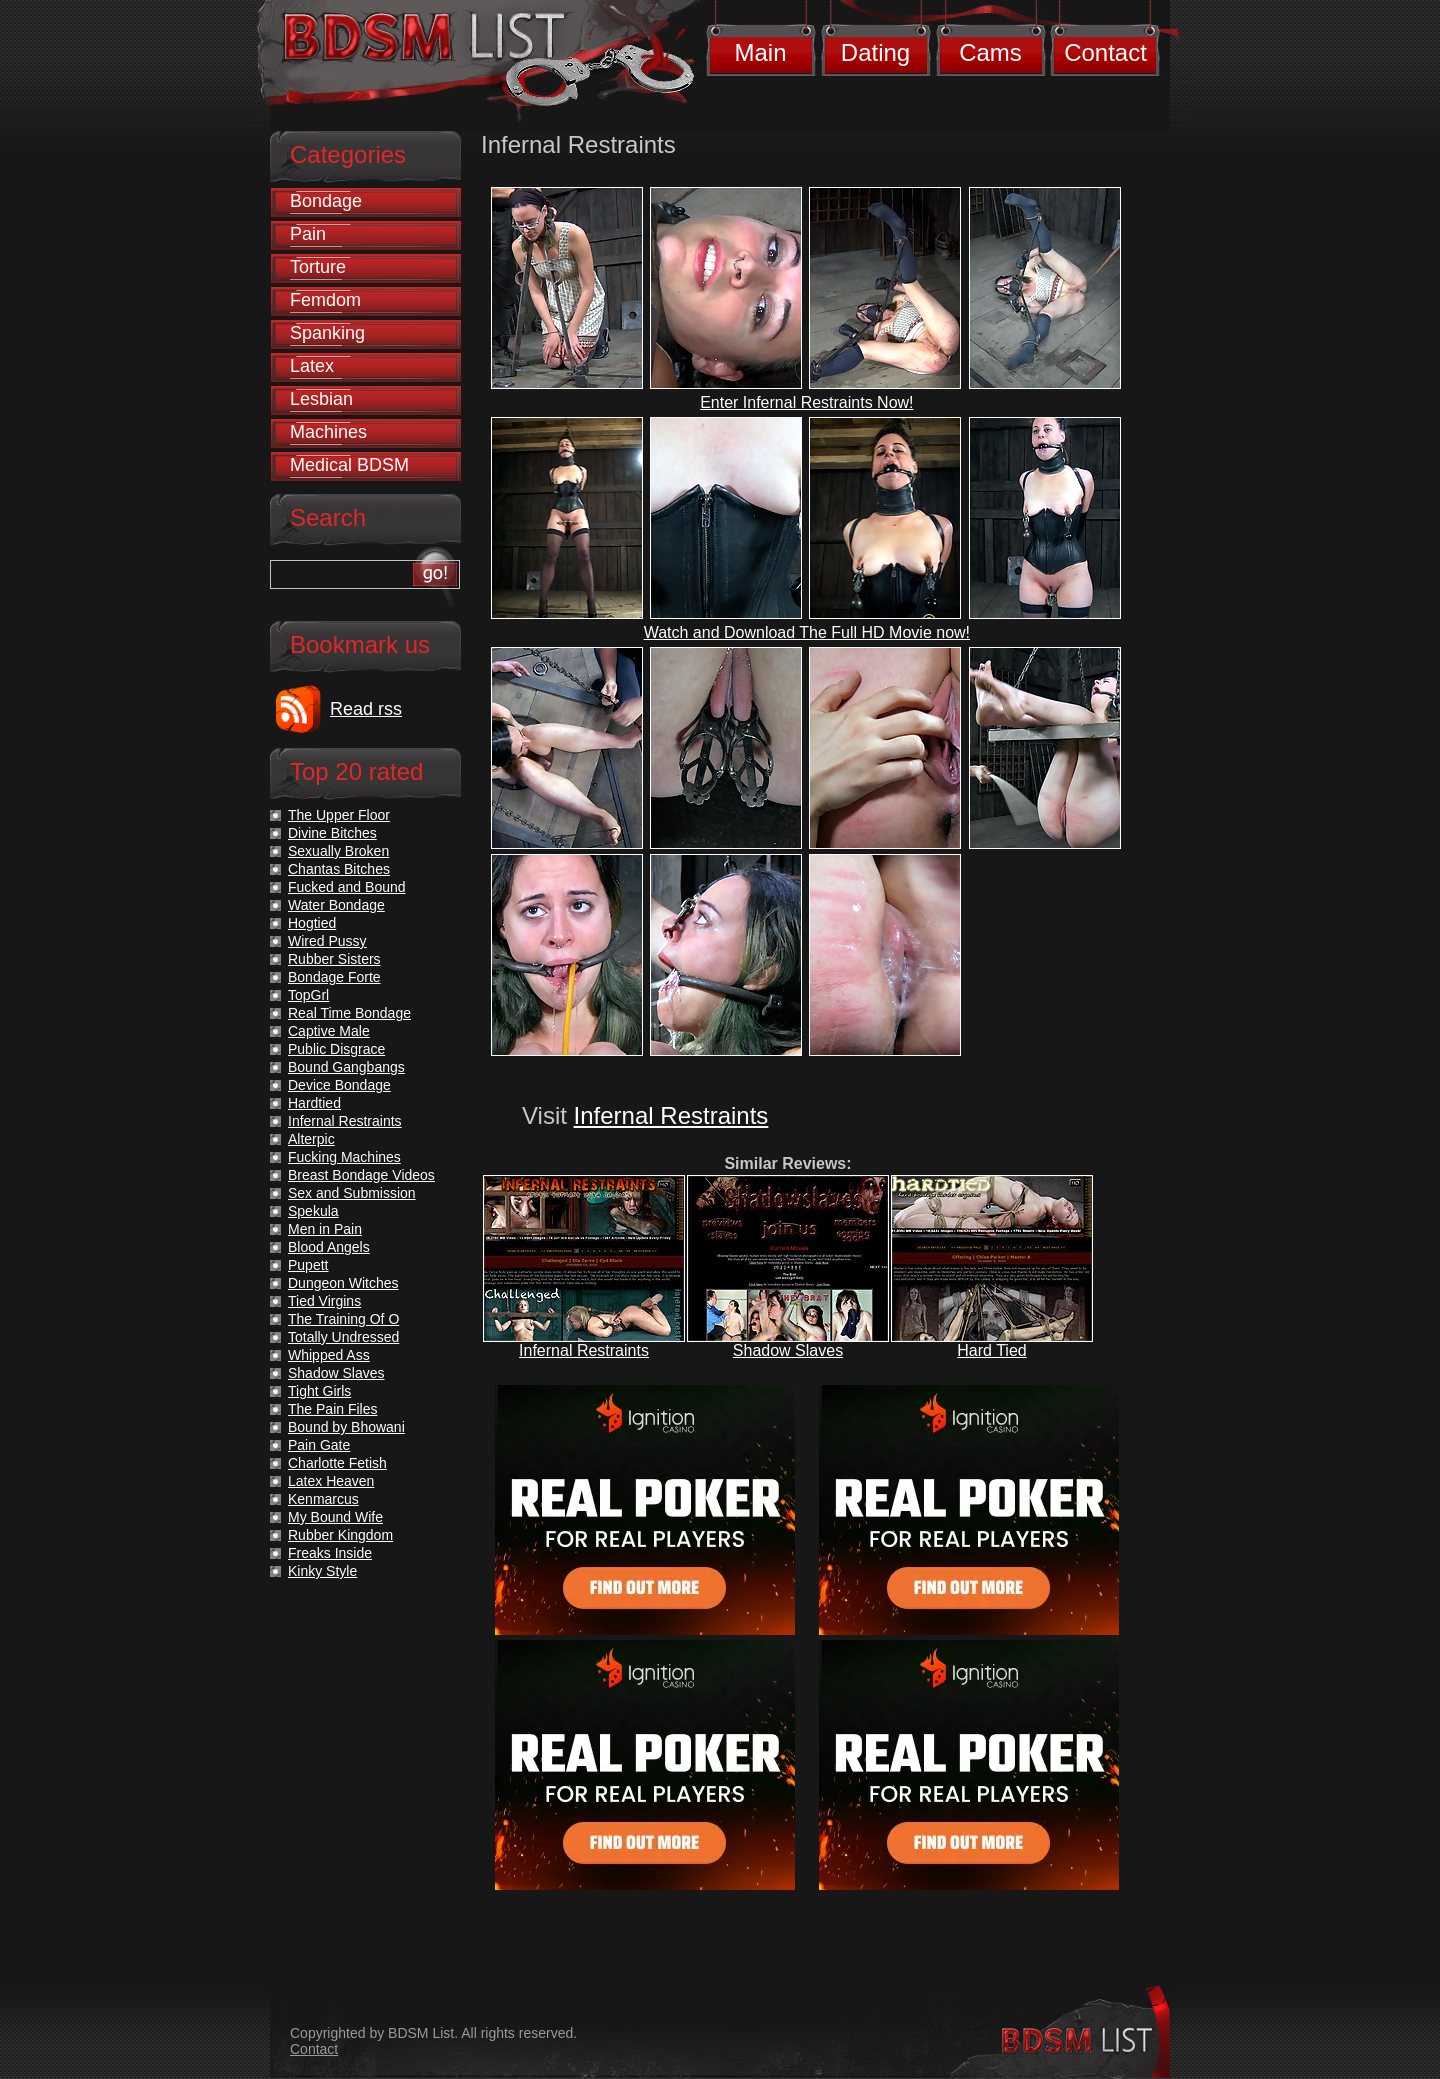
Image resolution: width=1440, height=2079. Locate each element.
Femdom (325, 300)
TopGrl (308, 995)
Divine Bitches (332, 833)
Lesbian (321, 399)
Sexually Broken (338, 851)
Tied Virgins (324, 1301)
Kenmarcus (323, 1499)
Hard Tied (991, 1350)
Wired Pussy (327, 941)
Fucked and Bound (347, 887)
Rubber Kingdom (340, 1535)
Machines (328, 432)
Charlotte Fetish (337, 1463)
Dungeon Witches (343, 1283)
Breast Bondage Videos (361, 1175)
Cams (990, 52)
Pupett (308, 1265)
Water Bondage (336, 905)
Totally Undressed (343, 1337)
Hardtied (314, 1103)
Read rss (366, 709)
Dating (875, 52)
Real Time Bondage (349, 1013)
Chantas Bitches (339, 869)
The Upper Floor (339, 815)
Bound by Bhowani (346, 1427)
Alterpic (311, 1139)
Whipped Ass (329, 1355)
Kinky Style (322, 1571)
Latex (312, 366)
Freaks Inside (330, 1553)
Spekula (313, 1211)
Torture (318, 267)
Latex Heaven (331, 1481)
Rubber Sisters (334, 959)
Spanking (327, 333)
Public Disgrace (336, 1049)
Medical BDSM (349, 465)
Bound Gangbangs (346, 1067)
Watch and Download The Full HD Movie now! (807, 632)
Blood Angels (329, 1247)
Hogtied (312, 923)
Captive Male (329, 1031)
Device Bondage (339, 1085)
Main (760, 52)
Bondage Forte (334, 977)
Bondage (326, 201)
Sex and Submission (352, 1193)
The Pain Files (332, 1409)
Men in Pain (325, 1229)
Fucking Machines (344, 1157)
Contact (1105, 52)
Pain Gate (319, 1445)
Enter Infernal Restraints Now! (806, 402)
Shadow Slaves (788, 1350)
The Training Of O (343, 1319)
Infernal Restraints (671, 1115)
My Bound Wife (335, 1517)
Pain (308, 234)
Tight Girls (319, 1391)
